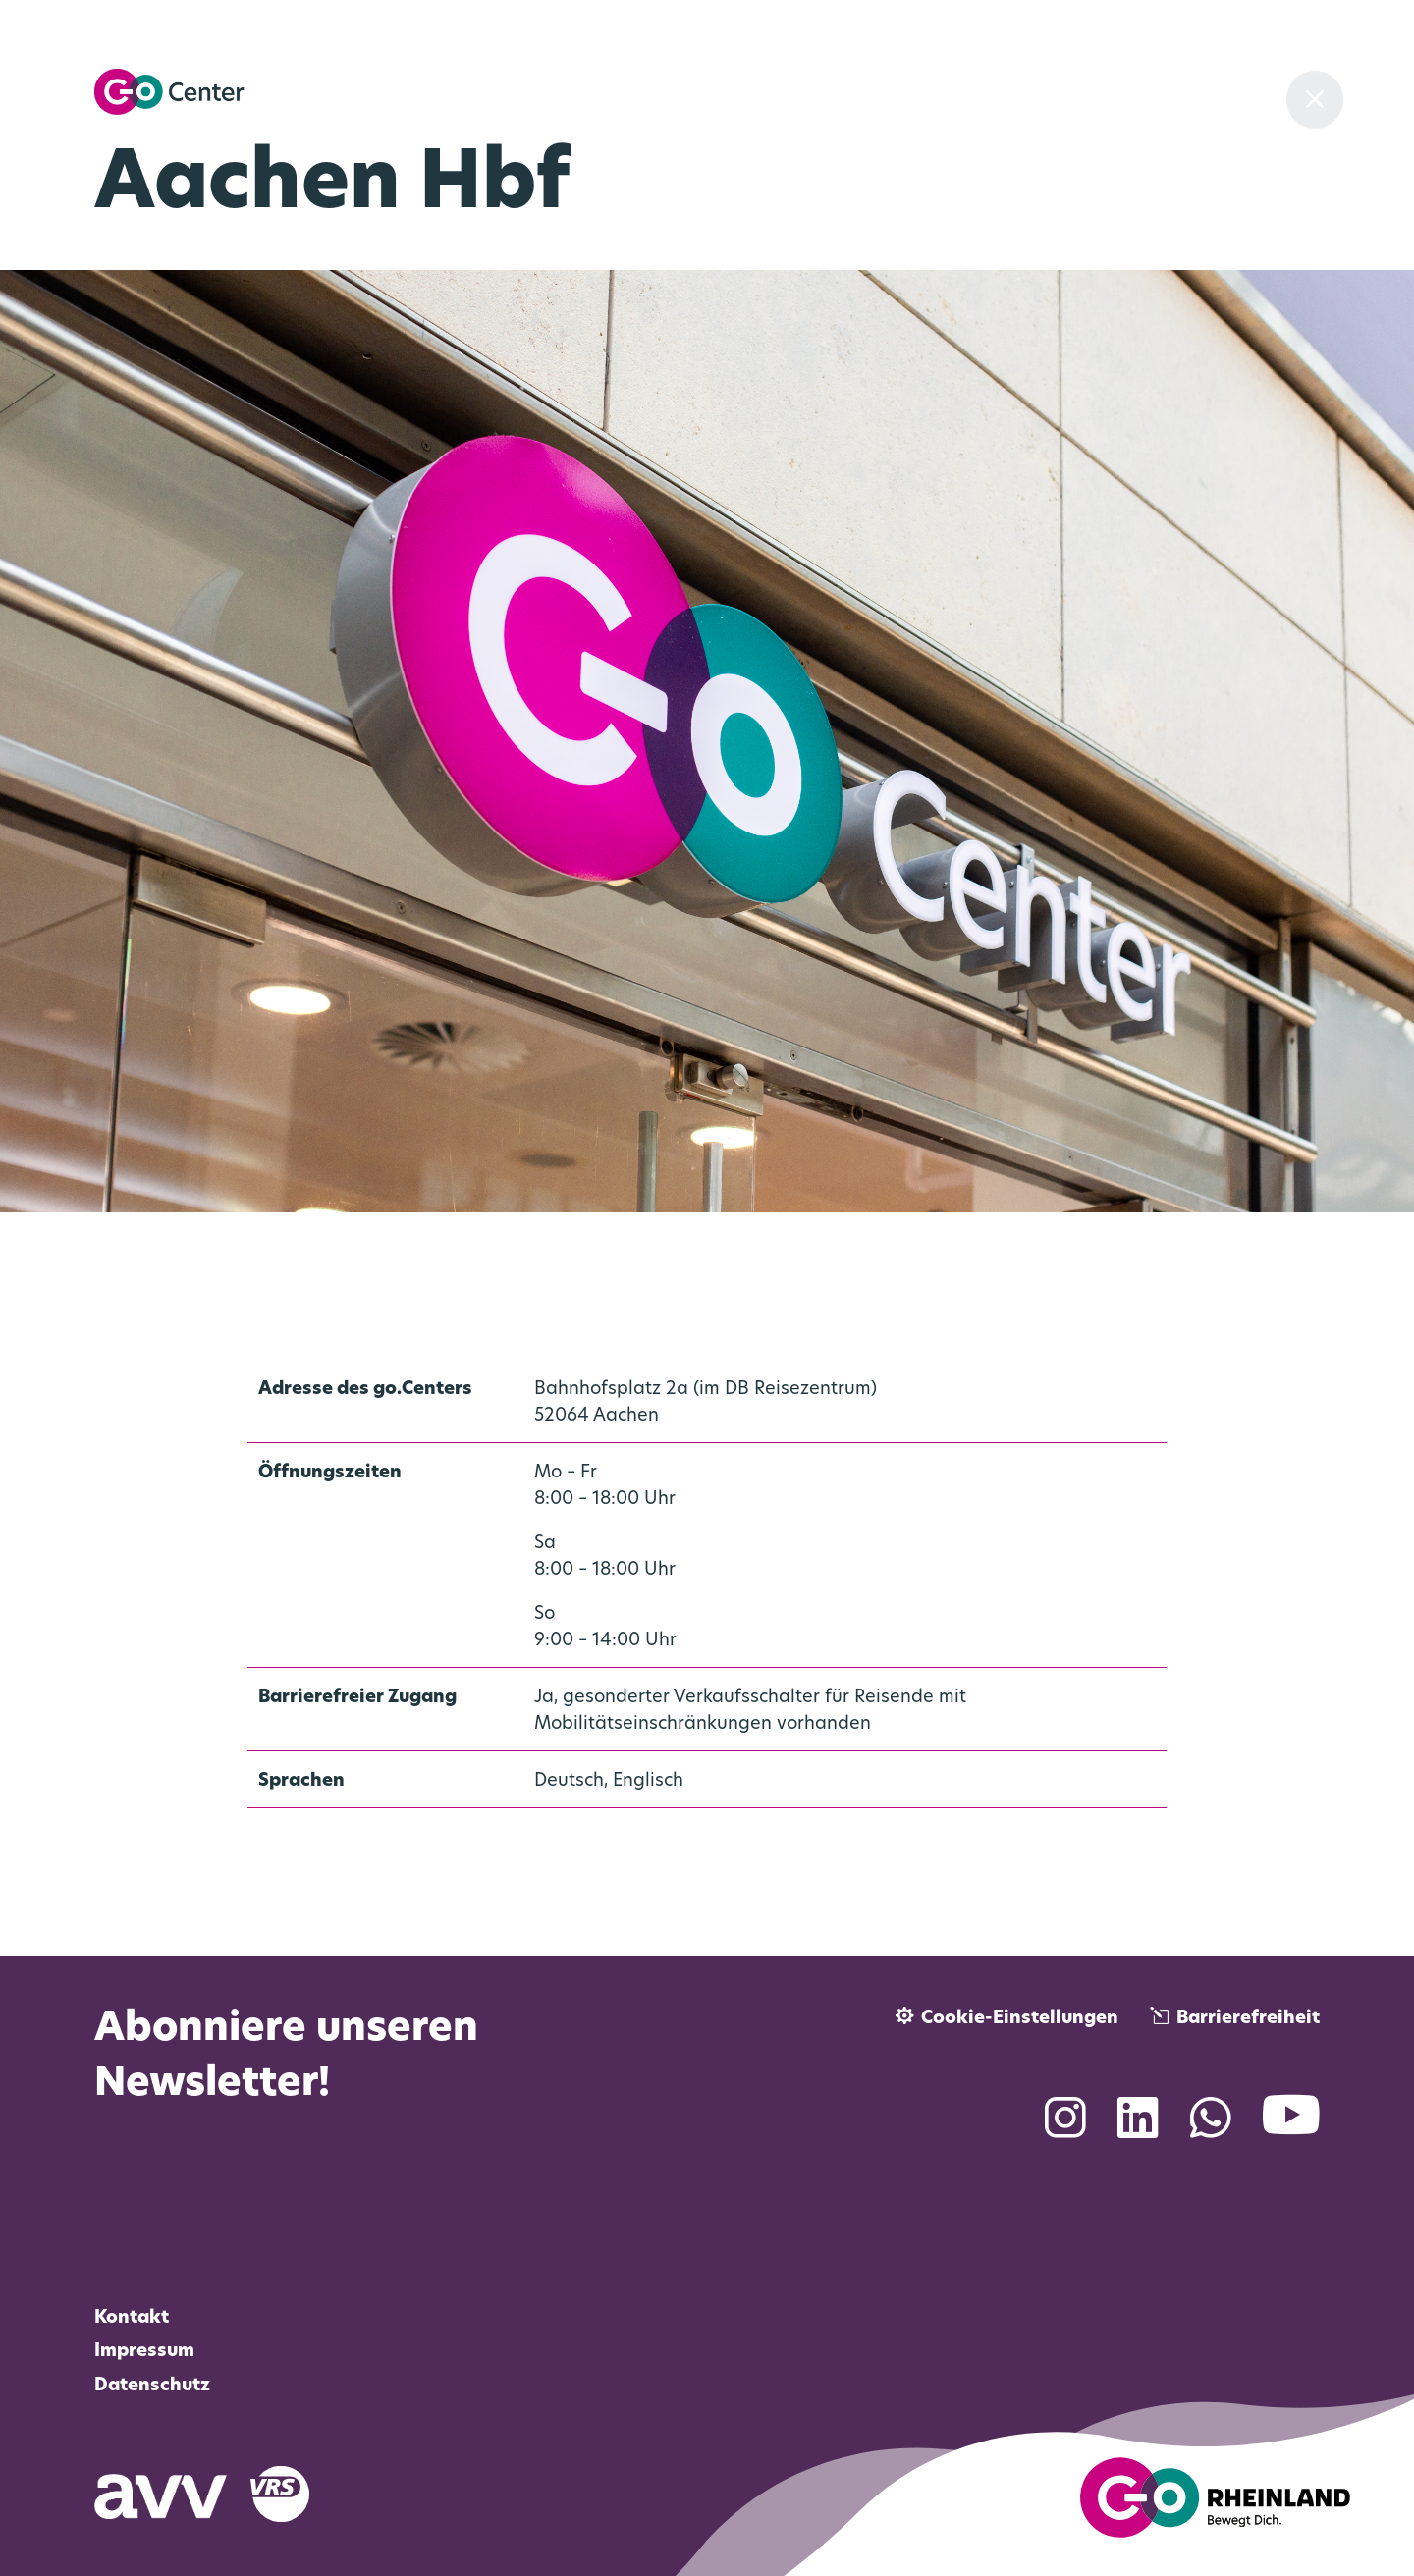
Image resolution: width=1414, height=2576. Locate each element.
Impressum (144, 2351)
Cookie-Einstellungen (1019, 2019)
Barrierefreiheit (1248, 2019)
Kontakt (131, 2318)
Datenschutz (152, 2386)
